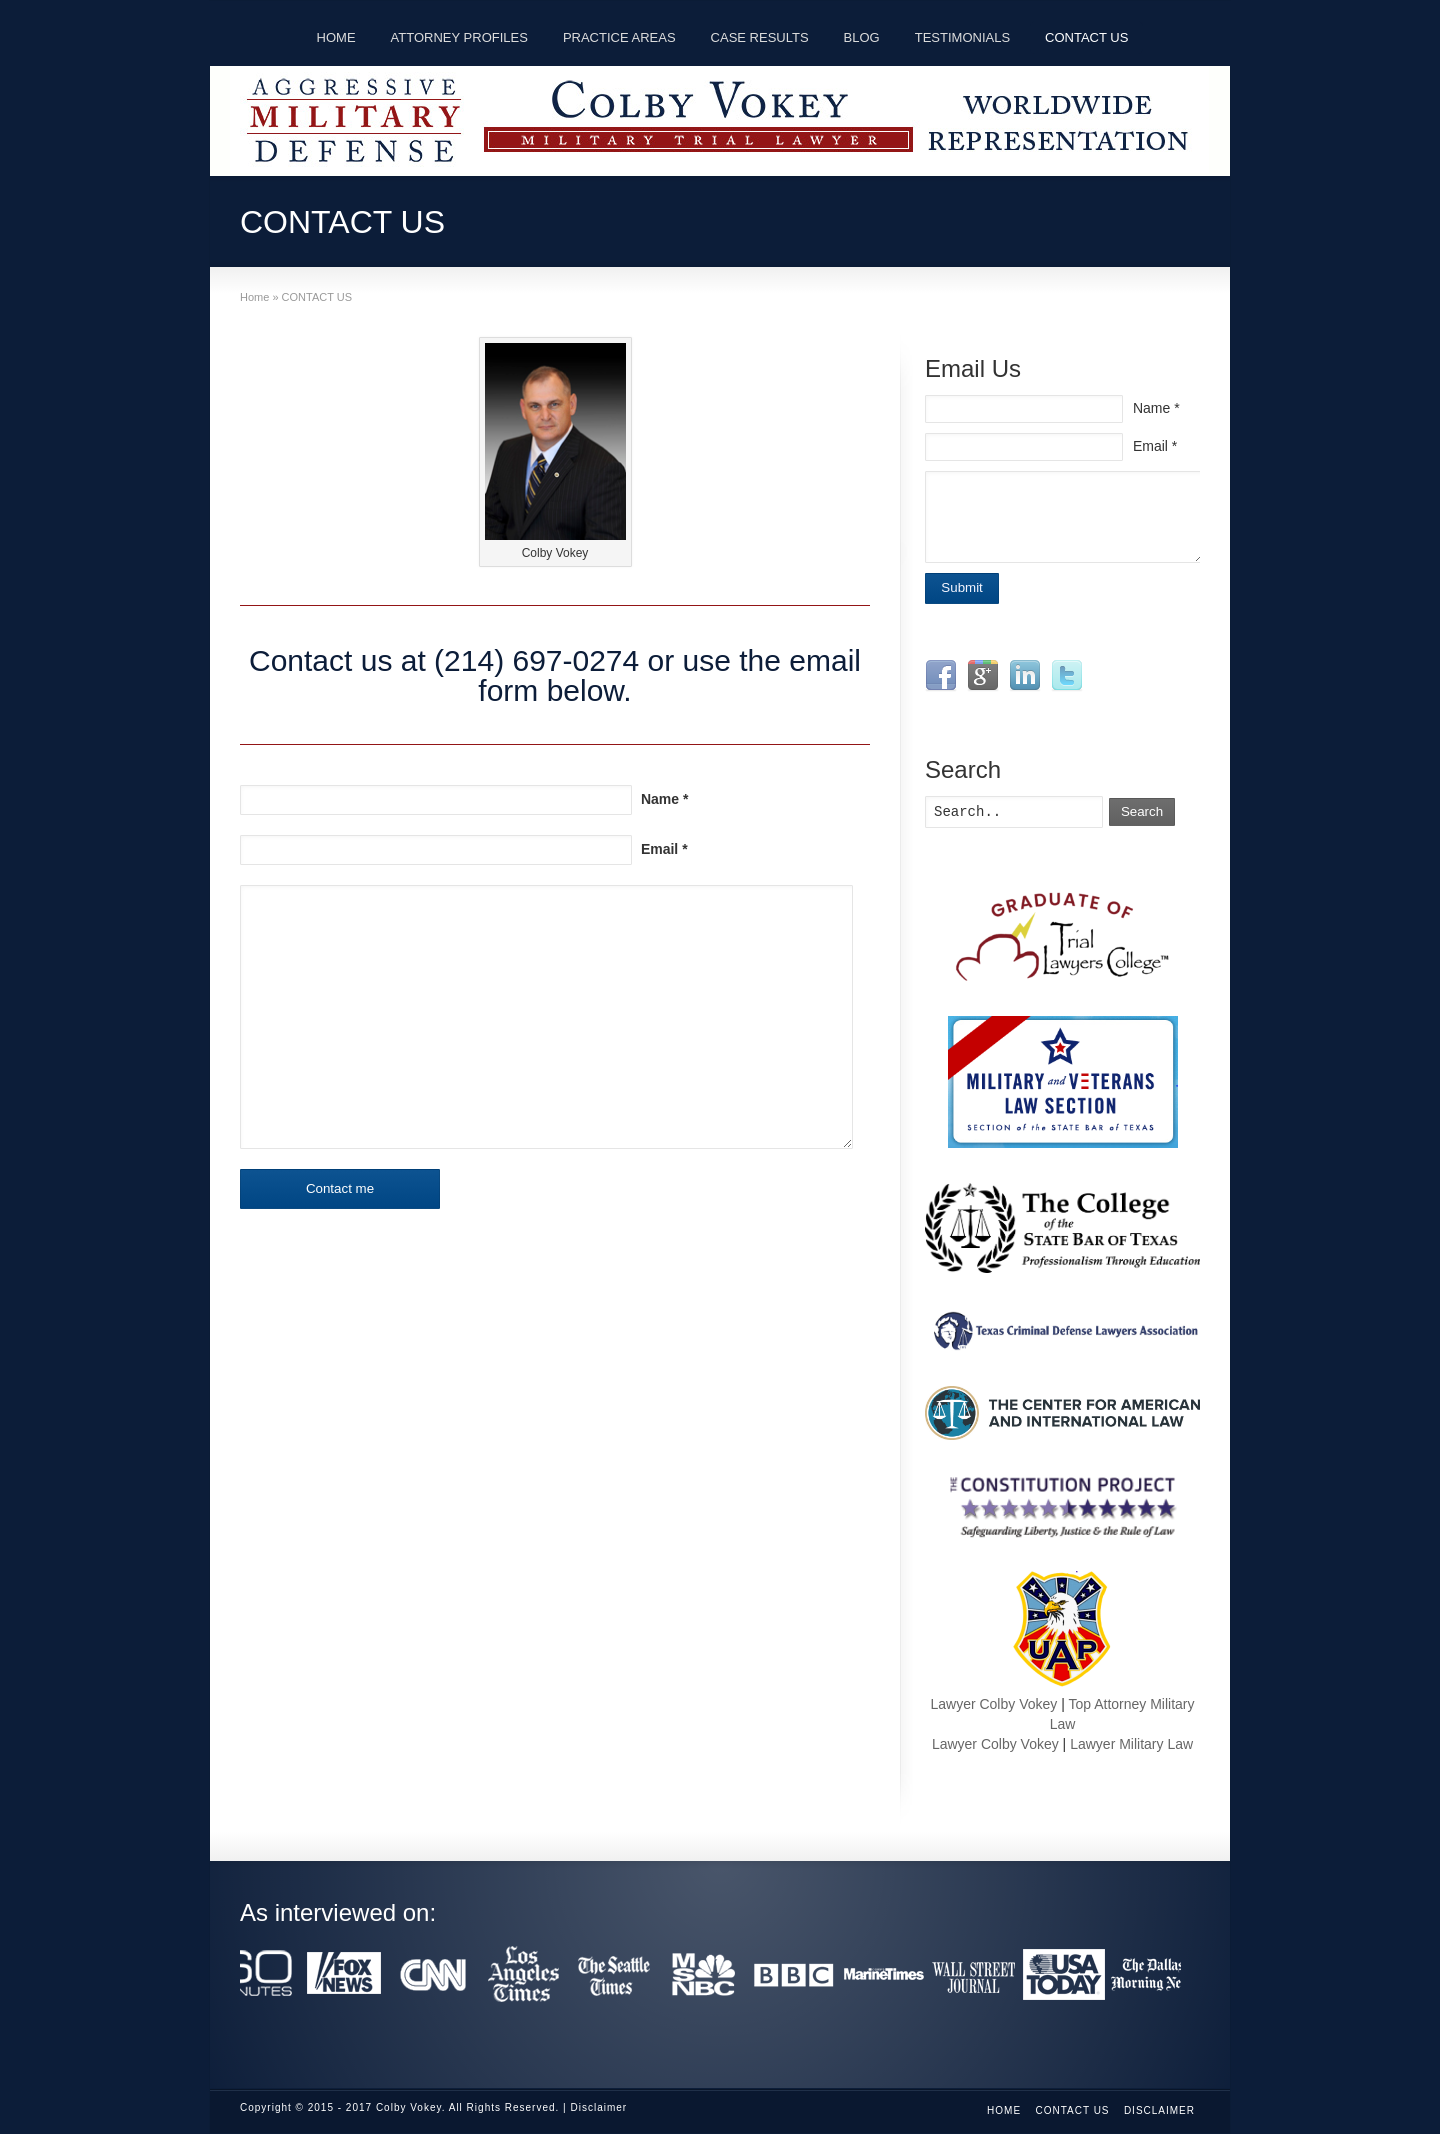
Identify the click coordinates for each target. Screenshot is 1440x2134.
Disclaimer (1159, 2110)
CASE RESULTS (760, 37)
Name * (664, 799)
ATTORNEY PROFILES (459, 37)
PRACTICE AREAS (619, 37)
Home (1004, 2110)
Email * (664, 849)
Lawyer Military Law (1131, 1744)
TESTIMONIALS (962, 37)
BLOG (862, 37)
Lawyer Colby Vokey (993, 1704)
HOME (336, 37)
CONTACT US (1086, 37)
